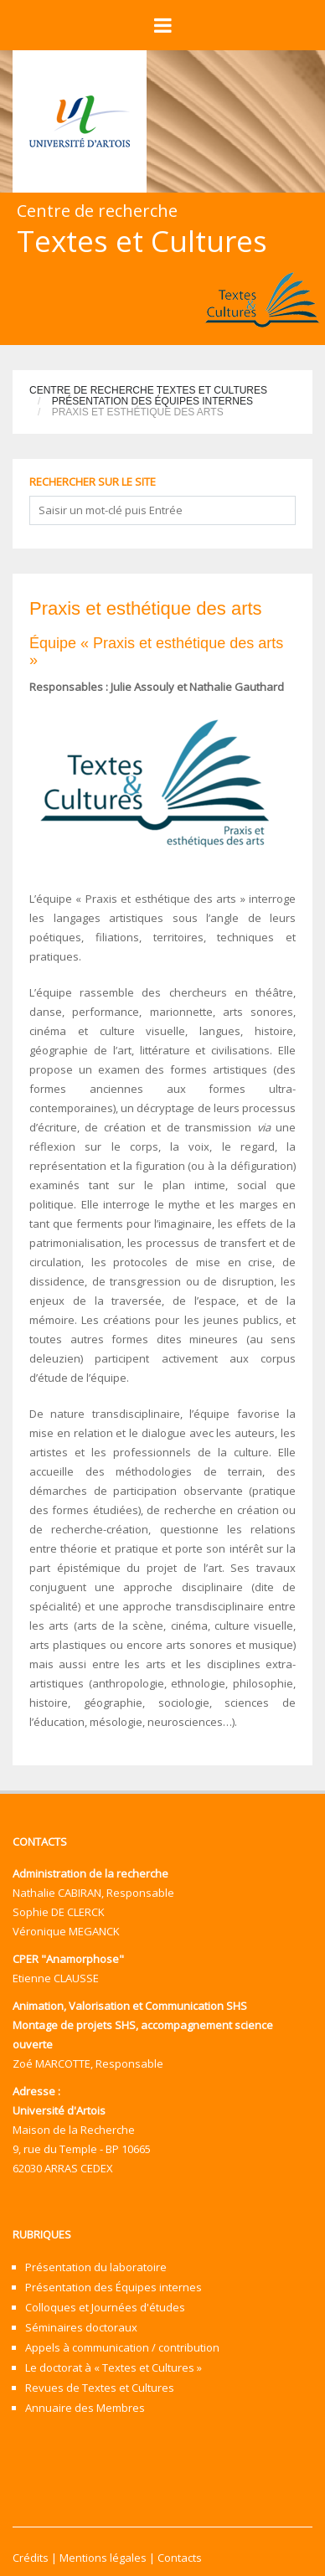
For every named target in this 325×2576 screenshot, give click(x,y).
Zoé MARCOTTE (51, 2063)
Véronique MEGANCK (66, 1931)
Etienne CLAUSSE (56, 1978)
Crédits (31, 2557)
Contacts (179, 2557)
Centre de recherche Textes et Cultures (148, 390)
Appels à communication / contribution (122, 2347)
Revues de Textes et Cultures (99, 2387)
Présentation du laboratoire (96, 2267)
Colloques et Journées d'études (105, 2307)
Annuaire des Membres (85, 2407)
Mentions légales (103, 2557)
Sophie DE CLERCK (59, 1911)
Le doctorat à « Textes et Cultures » (113, 2367)
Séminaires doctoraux (81, 2327)
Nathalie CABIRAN (57, 1892)
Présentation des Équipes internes (152, 401)
